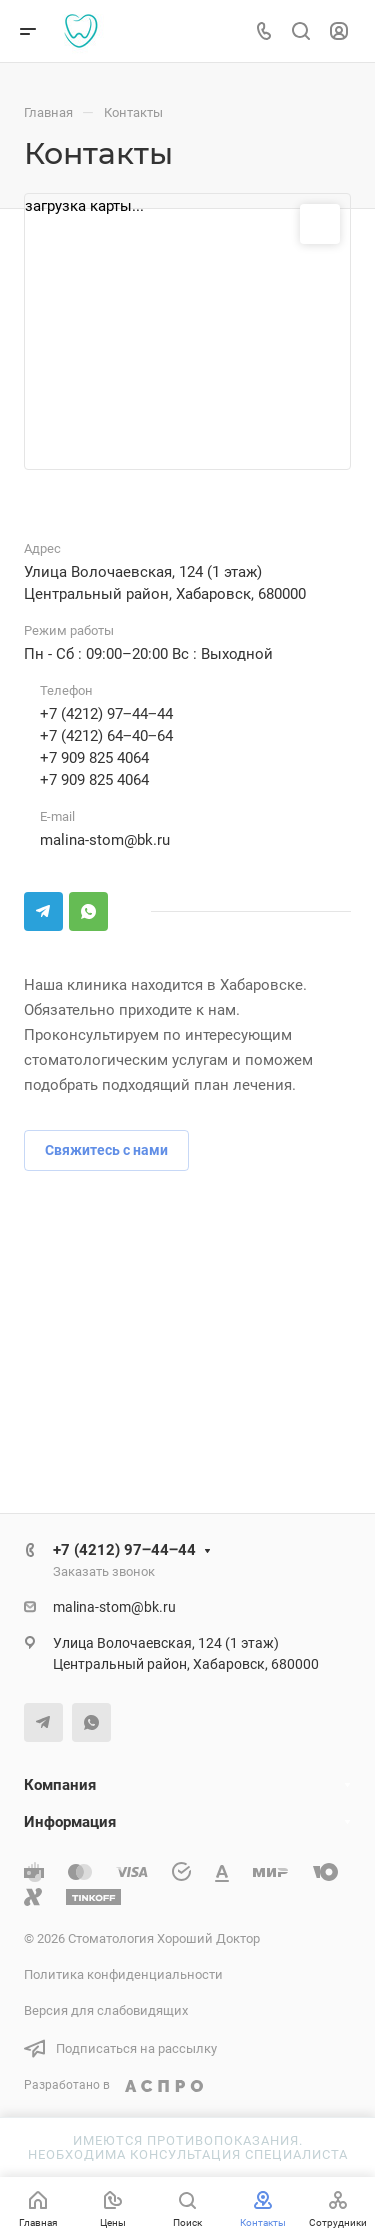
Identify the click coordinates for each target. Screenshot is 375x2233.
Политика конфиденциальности (123, 1974)
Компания (60, 1785)
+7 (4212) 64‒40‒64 (106, 736)
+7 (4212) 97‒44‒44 (106, 714)
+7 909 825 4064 (94, 758)
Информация (70, 1822)
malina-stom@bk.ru (105, 840)
